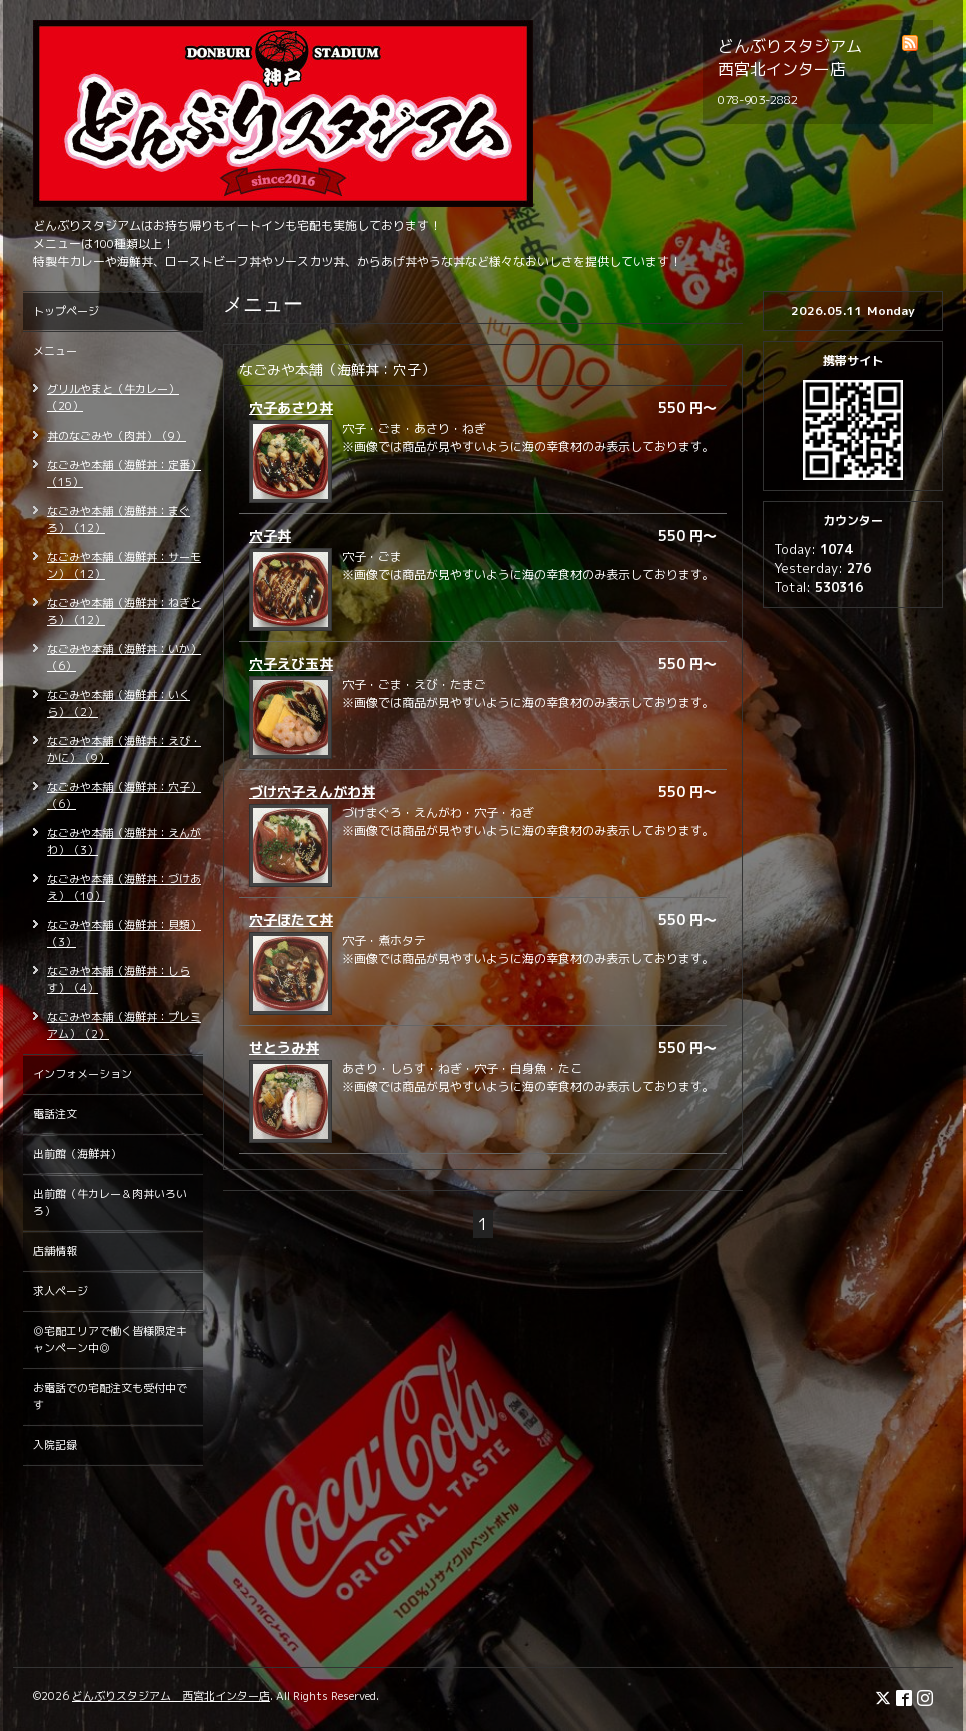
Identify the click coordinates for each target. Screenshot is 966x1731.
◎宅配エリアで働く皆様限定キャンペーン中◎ (110, 1339)
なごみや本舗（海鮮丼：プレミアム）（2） (124, 1025)
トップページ (66, 311)
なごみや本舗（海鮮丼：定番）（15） (124, 473)
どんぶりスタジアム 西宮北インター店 (171, 1696)
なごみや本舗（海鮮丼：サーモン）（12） (124, 565)
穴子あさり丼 (291, 407)
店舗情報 (55, 1251)
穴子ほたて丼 (291, 919)
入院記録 (55, 1445)
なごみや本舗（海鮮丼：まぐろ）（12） (118, 519)
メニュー (55, 351)
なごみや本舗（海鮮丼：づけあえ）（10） (124, 887)
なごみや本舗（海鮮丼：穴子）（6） (124, 795)
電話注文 (55, 1114)
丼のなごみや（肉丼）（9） (116, 436)
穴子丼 (270, 535)
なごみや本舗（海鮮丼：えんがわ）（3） (124, 841)
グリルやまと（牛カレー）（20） (113, 397)
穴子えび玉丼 (291, 663)
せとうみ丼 (284, 1047)
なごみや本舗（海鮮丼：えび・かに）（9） (124, 749)
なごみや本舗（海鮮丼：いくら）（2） (118, 703)
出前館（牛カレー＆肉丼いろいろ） (110, 1202)
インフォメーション (82, 1074)
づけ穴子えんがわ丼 (312, 791)
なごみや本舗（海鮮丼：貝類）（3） (124, 933)
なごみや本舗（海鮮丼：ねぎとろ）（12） (124, 611)
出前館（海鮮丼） (77, 1154)
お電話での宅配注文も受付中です (110, 1396)
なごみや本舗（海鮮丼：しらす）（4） (118, 979)
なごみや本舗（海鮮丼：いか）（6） (124, 657)
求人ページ (60, 1291)
